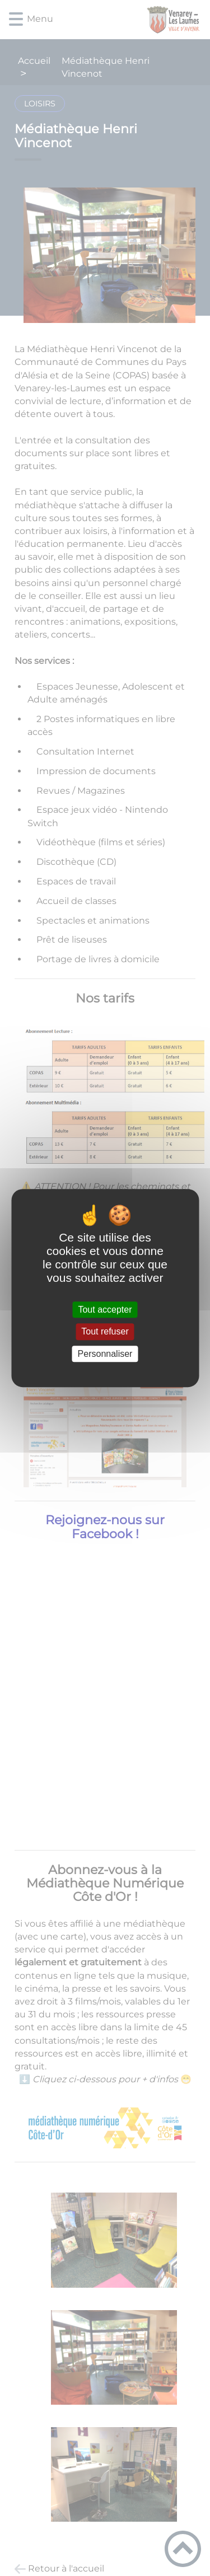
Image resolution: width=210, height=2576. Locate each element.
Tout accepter (105, 1309)
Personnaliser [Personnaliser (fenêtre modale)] (105, 1354)
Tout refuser (104, 1332)
